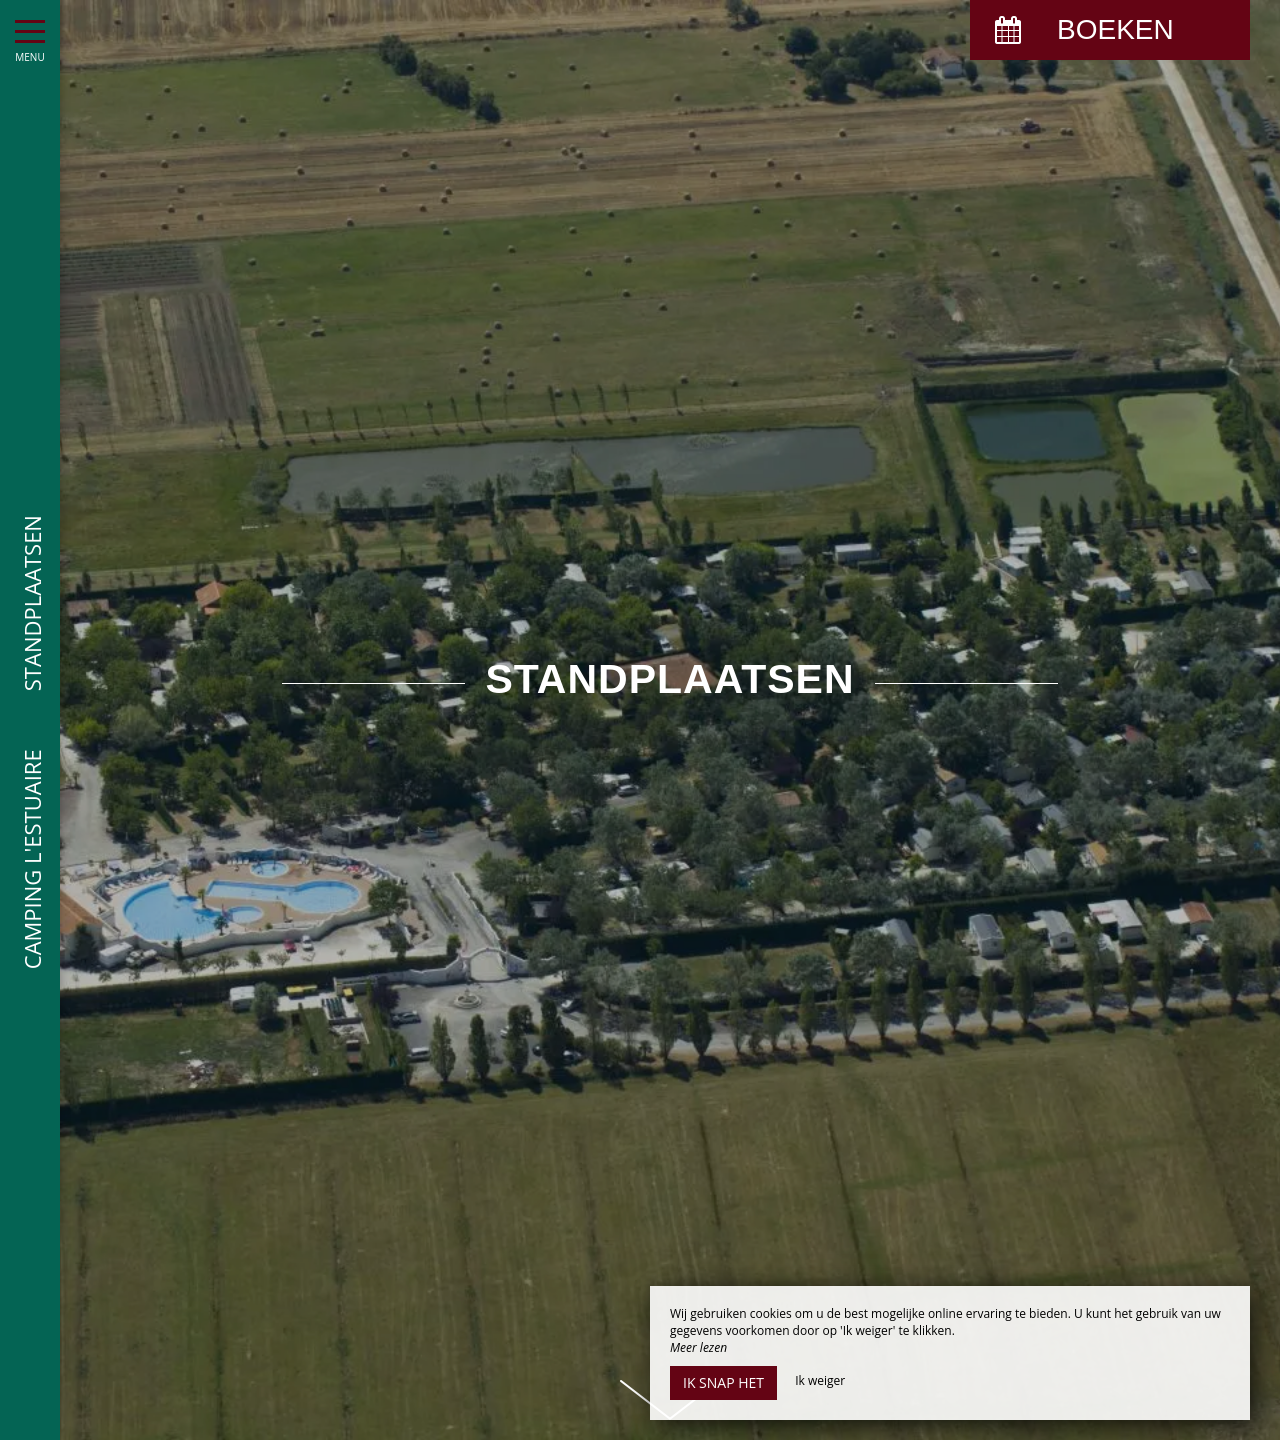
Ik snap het (723, 1382)
